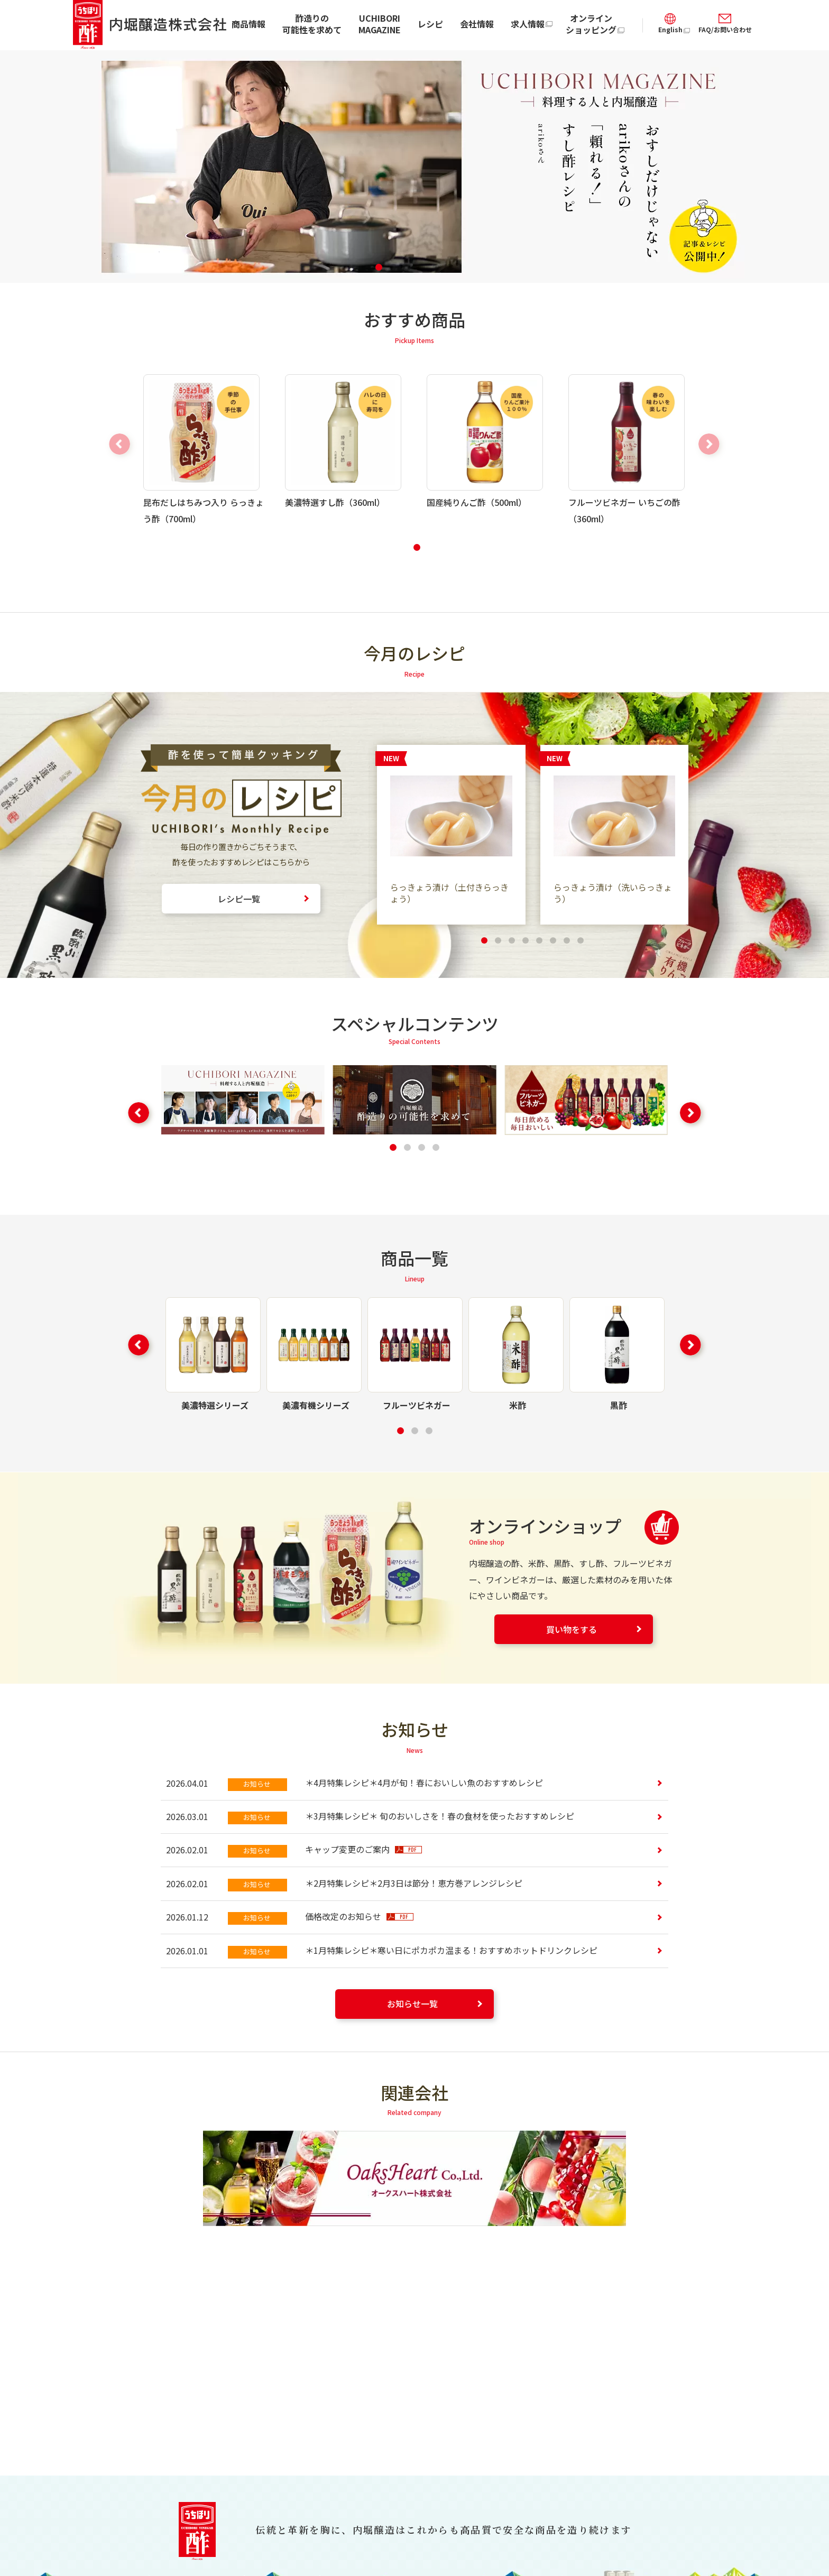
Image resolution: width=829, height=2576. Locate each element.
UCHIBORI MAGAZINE (379, 24)
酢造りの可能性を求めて (312, 24)
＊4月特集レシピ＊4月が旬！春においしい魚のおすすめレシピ (424, 1782)
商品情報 (248, 23)
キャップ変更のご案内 (363, 1849)
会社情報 (477, 23)
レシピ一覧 (239, 898)
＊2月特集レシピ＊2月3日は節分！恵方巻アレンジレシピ (413, 1883)
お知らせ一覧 (412, 2003)
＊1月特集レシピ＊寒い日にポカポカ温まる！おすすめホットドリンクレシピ (451, 1950)
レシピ (430, 23)
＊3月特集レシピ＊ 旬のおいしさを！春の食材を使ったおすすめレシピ (439, 1815)
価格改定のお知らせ (359, 1916)
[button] (378, 267)
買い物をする (571, 1629)
